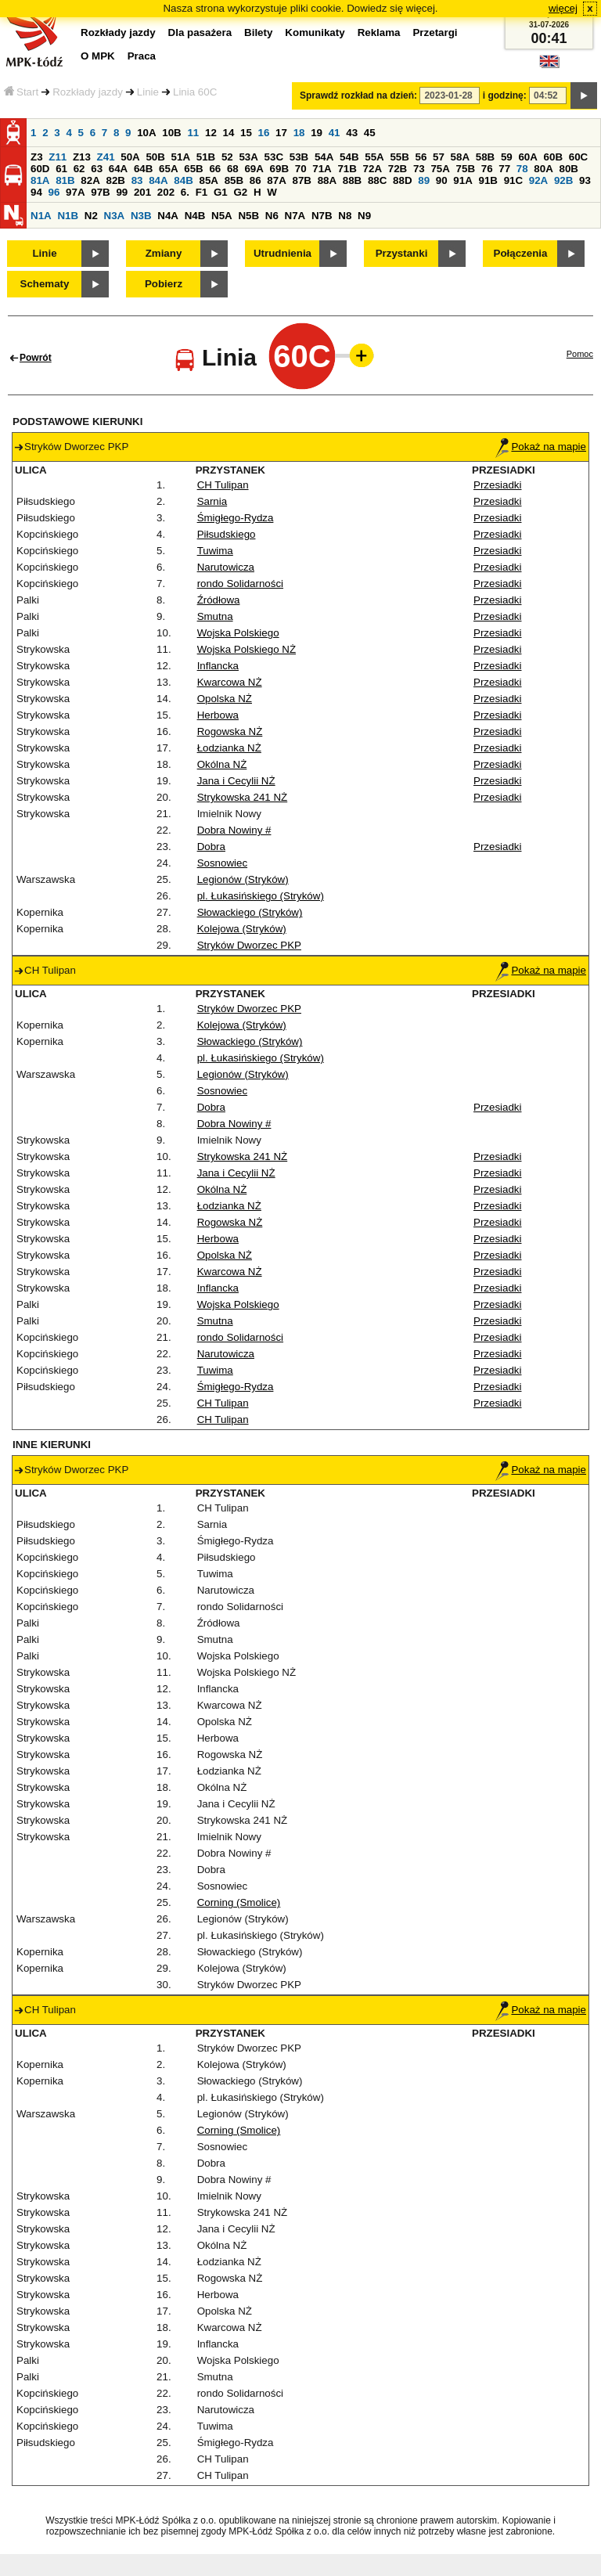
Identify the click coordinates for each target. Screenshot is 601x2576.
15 (246, 133)
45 (370, 133)
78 (522, 169)
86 (255, 180)
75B (465, 169)
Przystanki (402, 253)
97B (100, 192)
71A (321, 169)
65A (168, 169)
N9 (364, 216)
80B (569, 169)
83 (137, 180)
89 (424, 180)
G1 (221, 192)
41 (334, 133)
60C (578, 157)
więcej (563, 8)
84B (183, 180)
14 (229, 133)
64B (143, 169)
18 (299, 133)
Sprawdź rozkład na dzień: (358, 95)
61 (61, 169)
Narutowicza (225, 567)
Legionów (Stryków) (243, 879)
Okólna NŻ (222, 764)
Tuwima (215, 551)
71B (346, 169)
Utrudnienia (282, 253)
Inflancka (218, 666)
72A (372, 169)
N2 (91, 216)
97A (75, 192)
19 (316, 133)
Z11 (58, 157)
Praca (142, 56)
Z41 (106, 157)
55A (374, 157)
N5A (221, 216)
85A (208, 180)
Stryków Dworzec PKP (249, 945)
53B (299, 157)
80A (543, 169)
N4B (195, 216)
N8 (344, 216)
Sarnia (212, 501)
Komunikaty (314, 32)
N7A (295, 216)
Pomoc (580, 353)
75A (439, 169)
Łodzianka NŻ (229, 748)
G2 (240, 192)
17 (281, 133)
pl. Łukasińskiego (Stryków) (260, 896)
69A (253, 169)
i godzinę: (505, 95)
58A (460, 157)
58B (485, 157)
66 (215, 169)
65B (193, 169)
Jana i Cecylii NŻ (236, 781)
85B (234, 180)
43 (352, 133)
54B (349, 157)
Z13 (82, 157)
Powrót (36, 357)
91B (487, 180)
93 (585, 180)
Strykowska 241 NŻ (242, 797)
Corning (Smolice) (239, 1902)
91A (462, 180)
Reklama (379, 32)
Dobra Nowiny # (234, 830)
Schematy (45, 284)
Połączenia (521, 253)
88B (352, 180)
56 (421, 157)
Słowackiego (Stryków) (250, 912)
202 (166, 192)
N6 (272, 216)
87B (301, 180)
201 (142, 192)
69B (279, 169)
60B (553, 157)
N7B (322, 216)
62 (79, 169)
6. (185, 192)
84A (158, 180)
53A (248, 157)
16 (264, 133)
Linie (148, 92)
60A (527, 157)
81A (40, 180)
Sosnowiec (222, 863)
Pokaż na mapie (540, 446)
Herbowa (218, 715)
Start (21, 92)
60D (40, 169)
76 (487, 169)
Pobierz (163, 284)
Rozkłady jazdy (87, 92)
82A (90, 180)
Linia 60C (195, 92)
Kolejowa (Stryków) (241, 929)
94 (36, 192)
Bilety (258, 32)
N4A (167, 216)
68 (233, 169)
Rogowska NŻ (230, 731)
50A (130, 157)
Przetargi (434, 32)
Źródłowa (218, 600)
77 (504, 169)
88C (377, 180)
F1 (202, 192)
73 (419, 169)
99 (122, 192)
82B (115, 180)
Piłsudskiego (226, 534)
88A (327, 180)
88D (402, 180)
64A (118, 169)
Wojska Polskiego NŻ (246, 649)
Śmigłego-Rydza (235, 518)
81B (65, 180)
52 (227, 157)
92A (538, 180)
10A (146, 133)
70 (301, 169)
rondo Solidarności (240, 583)
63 (97, 169)
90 (442, 180)
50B (155, 157)
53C (274, 157)
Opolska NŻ (224, 698)
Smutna (215, 616)
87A (276, 180)
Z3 (37, 157)
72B (397, 169)
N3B (141, 216)
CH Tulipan (223, 485)
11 (193, 133)
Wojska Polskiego (238, 633)
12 (211, 133)
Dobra (211, 846)
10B (171, 133)
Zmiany (164, 253)
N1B (67, 216)
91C (513, 180)
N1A (41, 216)
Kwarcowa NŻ (229, 682)
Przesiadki (497, 485)
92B (563, 180)
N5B (248, 216)
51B (205, 157)
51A (180, 157)
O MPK (98, 56)
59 (507, 157)
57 (438, 157)
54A (324, 157)
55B (399, 157)
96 (54, 192)
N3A (114, 216)
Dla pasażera (200, 32)
